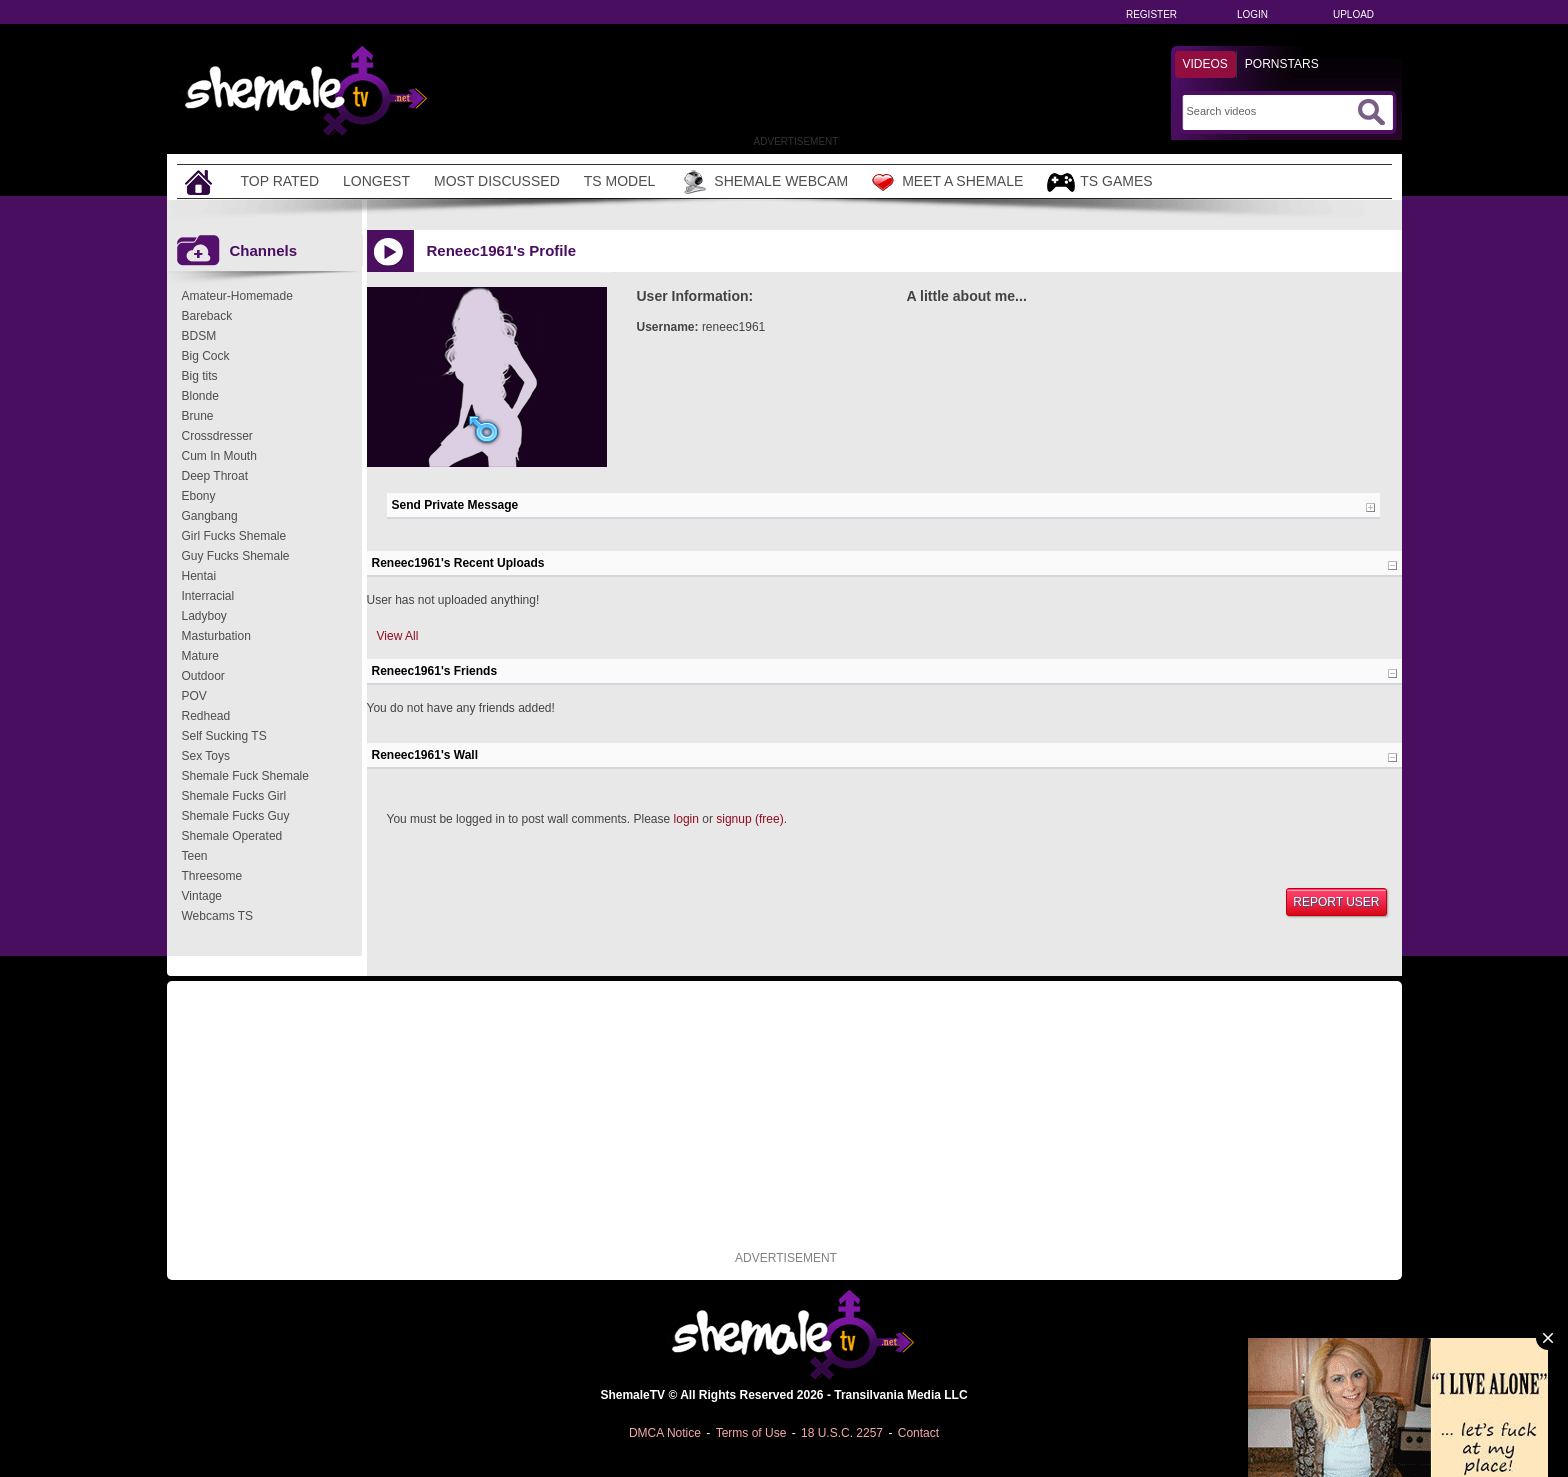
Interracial (208, 596)
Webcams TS (218, 916)
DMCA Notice (665, 1433)
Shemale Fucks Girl (234, 796)
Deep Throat (215, 476)
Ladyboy (204, 616)
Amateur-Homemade (237, 296)
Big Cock (206, 356)
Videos (1205, 64)
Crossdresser (217, 436)
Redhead (206, 716)
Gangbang (210, 516)
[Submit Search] (1371, 112)
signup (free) (749, 819)
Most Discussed (497, 181)
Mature (200, 656)
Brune (198, 416)
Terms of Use (751, 1433)
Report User (1336, 902)
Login (1252, 14)
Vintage (202, 896)
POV (194, 696)
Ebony (199, 496)
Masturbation (216, 636)
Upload (1353, 14)
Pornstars (1282, 64)
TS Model (620, 181)
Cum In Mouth (219, 456)
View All (398, 636)
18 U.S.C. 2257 (842, 1433)
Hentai (199, 576)
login (686, 819)
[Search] (1269, 111)
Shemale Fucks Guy (236, 816)
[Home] (201, 181)
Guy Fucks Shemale (236, 556)
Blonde (200, 396)
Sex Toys (206, 756)
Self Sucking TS (224, 736)
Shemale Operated (232, 836)
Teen (195, 856)
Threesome (212, 876)
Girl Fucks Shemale (234, 536)
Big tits (200, 376)
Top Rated (280, 181)
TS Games (1099, 182)
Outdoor (203, 676)
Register (1151, 14)
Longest (376, 181)
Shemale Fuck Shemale (245, 776)
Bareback (207, 316)
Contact (918, 1433)
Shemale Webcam (763, 182)
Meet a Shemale (947, 182)
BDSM (199, 336)
